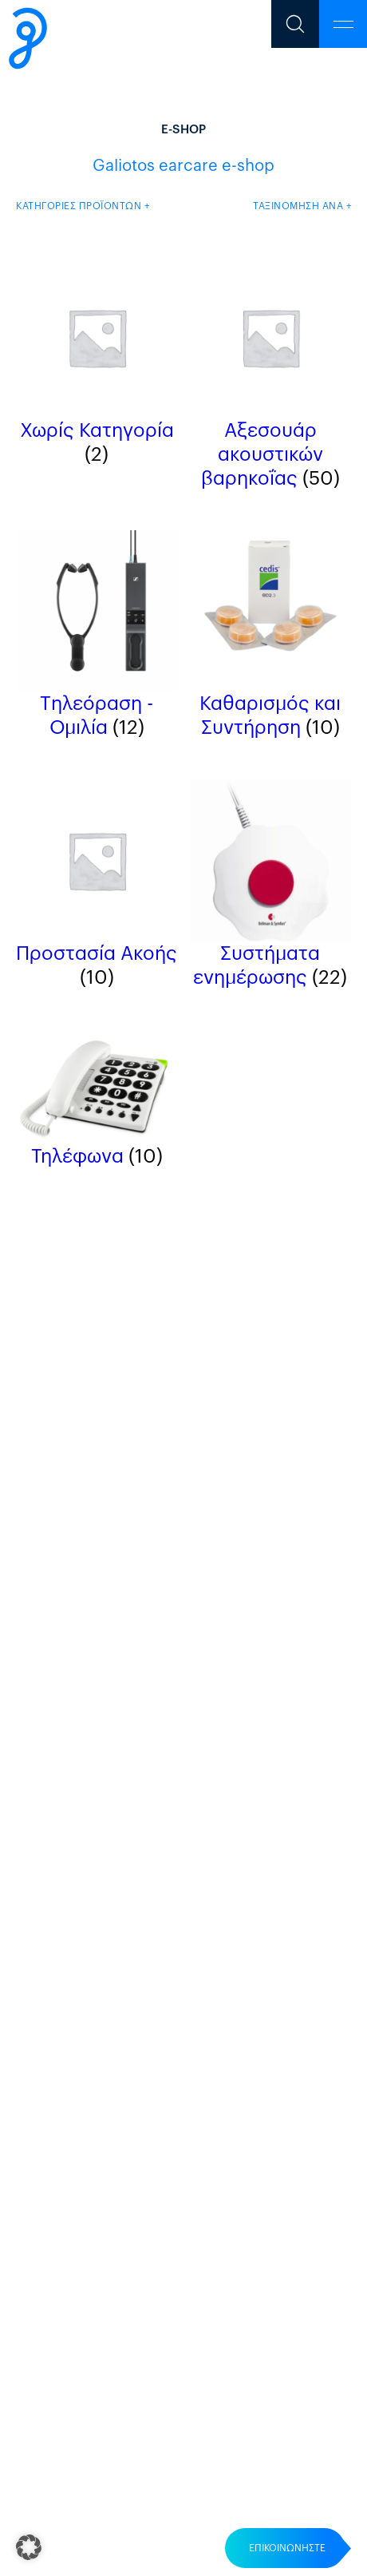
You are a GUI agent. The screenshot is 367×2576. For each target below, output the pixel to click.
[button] (28, 2547)
